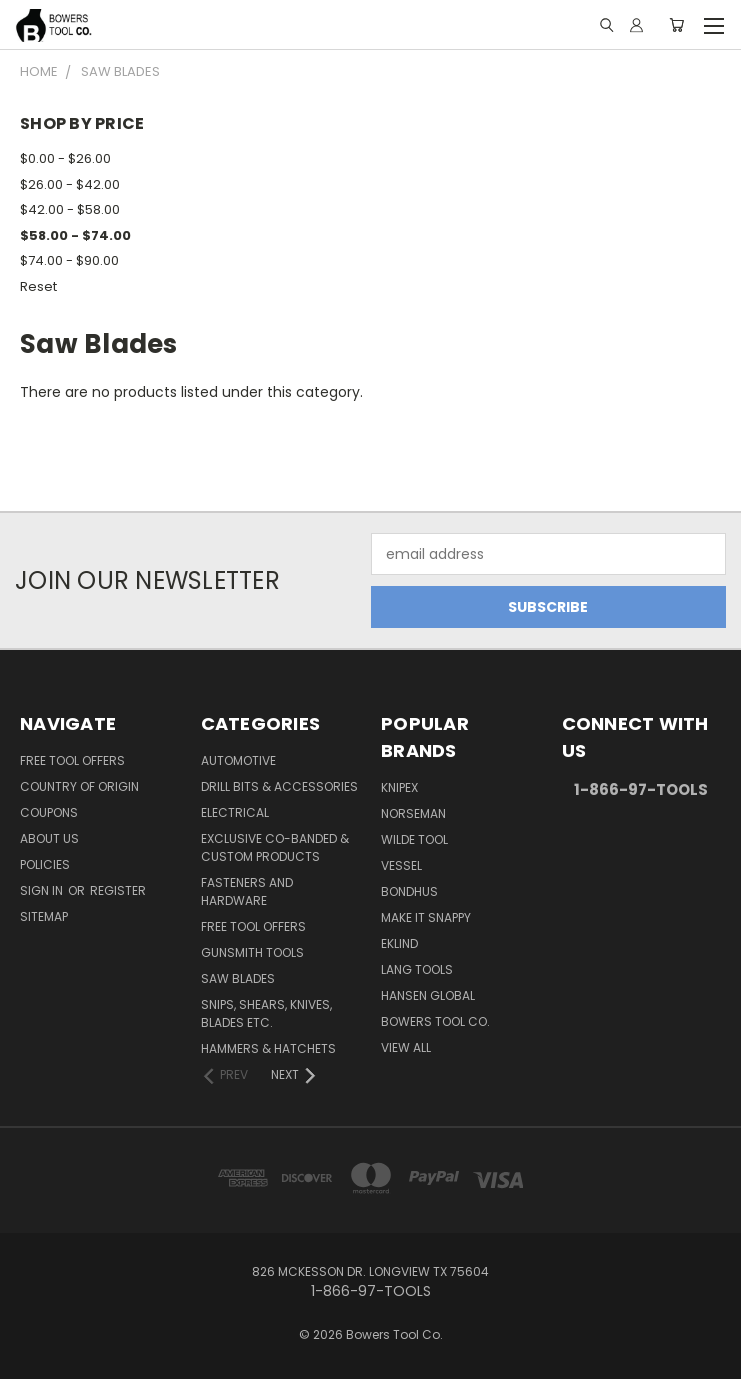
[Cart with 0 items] (676, 25)
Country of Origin (79, 786)
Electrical (235, 812)
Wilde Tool (414, 839)
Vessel (401, 865)
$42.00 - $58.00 (70, 209)
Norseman (413, 813)
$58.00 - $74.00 (75, 235)
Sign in (43, 890)
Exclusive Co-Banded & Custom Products (275, 847)
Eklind (399, 943)
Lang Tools (417, 969)
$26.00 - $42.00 (70, 184)
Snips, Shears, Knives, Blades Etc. (266, 1013)
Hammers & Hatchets (268, 1048)
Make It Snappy (426, 917)
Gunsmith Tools (252, 952)
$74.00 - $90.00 (69, 260)
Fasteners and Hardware (247, 891)
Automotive (238, 760)
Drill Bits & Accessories (279, 786)
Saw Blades (238, 978)
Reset (38, 286)
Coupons (49, 812)
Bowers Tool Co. (435, 1021)
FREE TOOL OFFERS (72, 760)
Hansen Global (428, 995)
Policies (45, 864)
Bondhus (409, 891)
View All (406, 1047)
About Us (49, 838)
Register (118, 890)
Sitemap (44, 916)
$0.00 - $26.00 (65, 158)
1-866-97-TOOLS (641, 789)
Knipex (399, 787)
